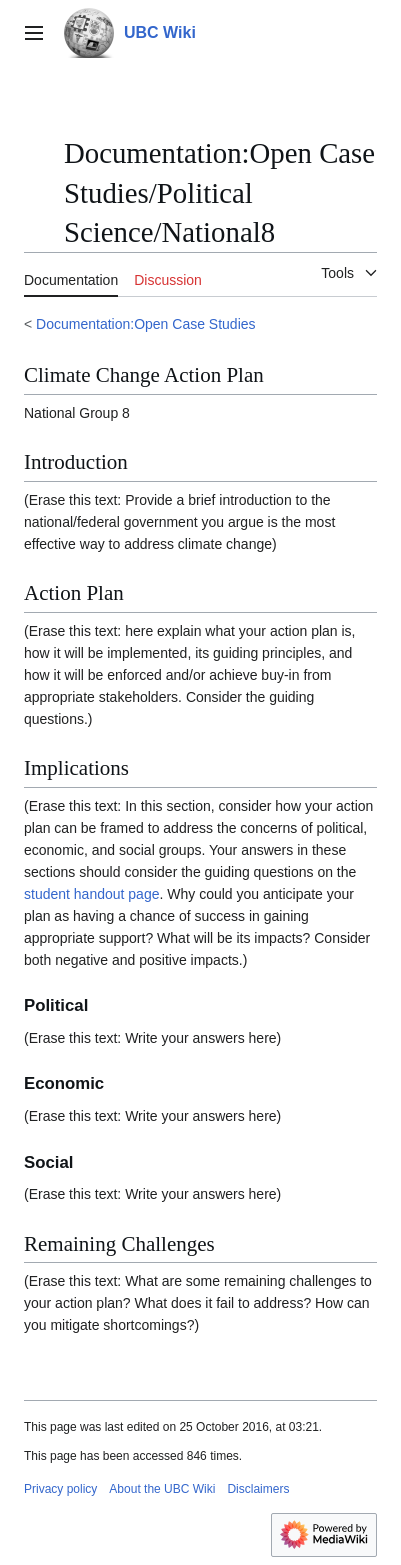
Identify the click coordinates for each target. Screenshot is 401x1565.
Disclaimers (258, 1489)
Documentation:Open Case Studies (145, 324)
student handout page (91, 894)
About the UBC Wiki (162, 1489)
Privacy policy (60, 1489)
